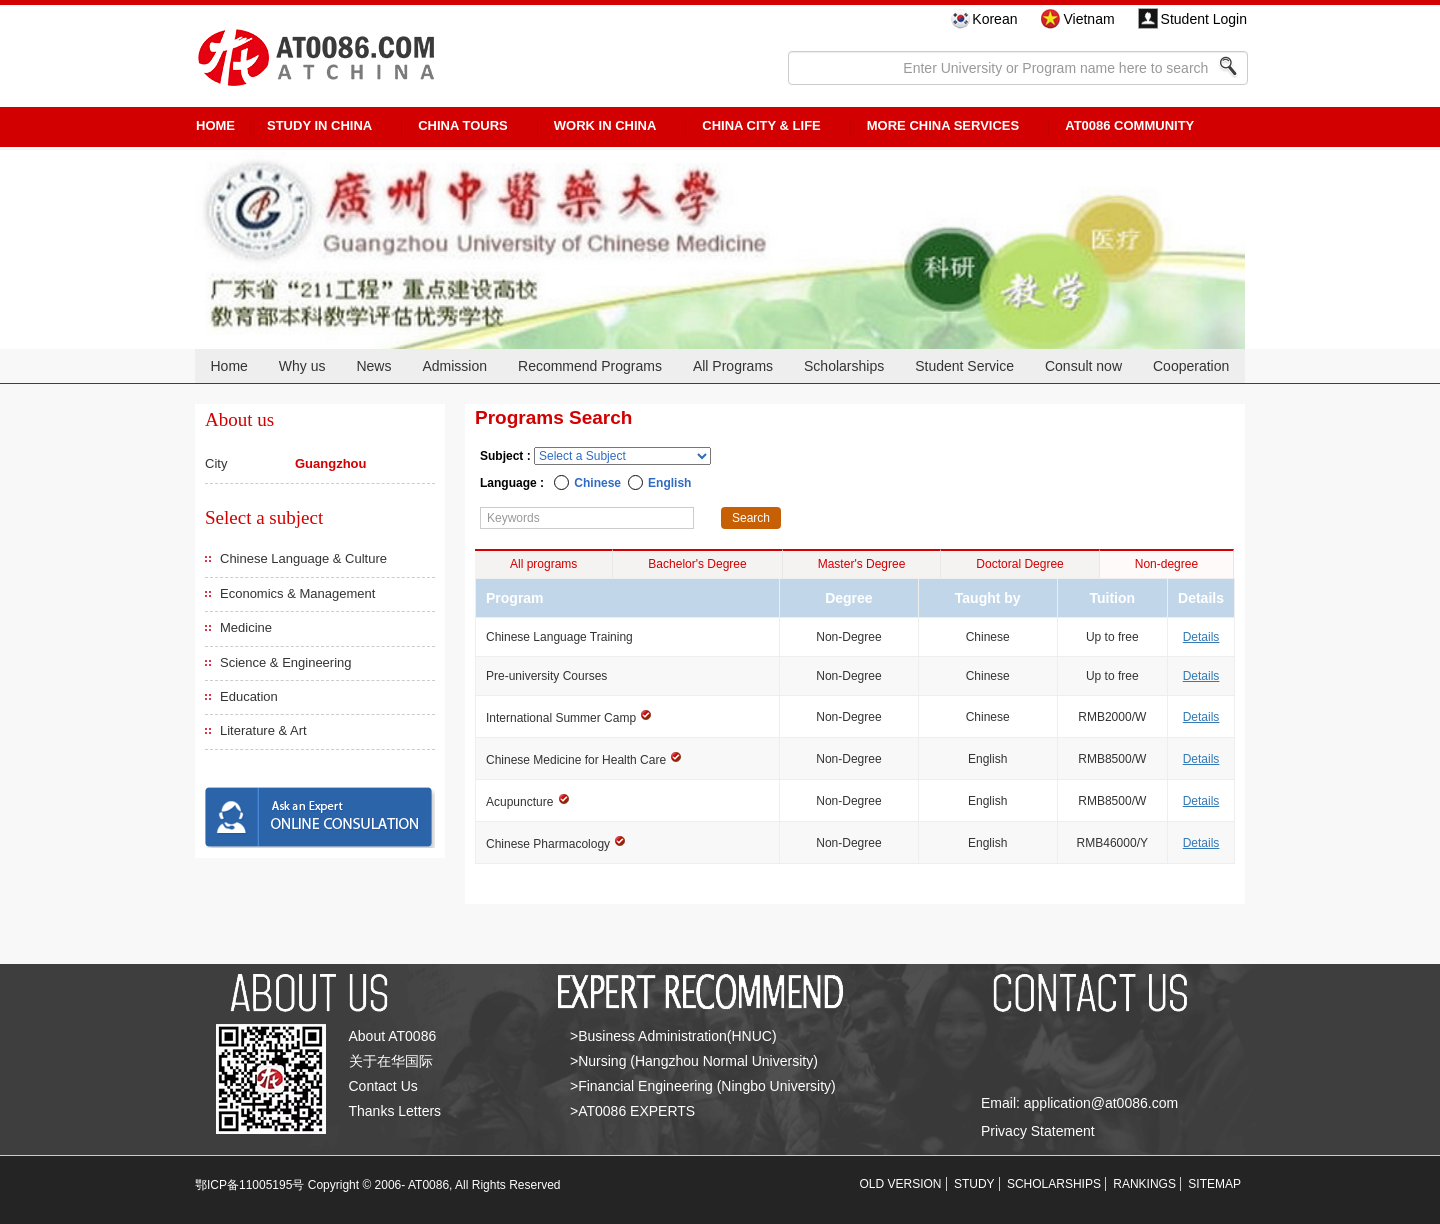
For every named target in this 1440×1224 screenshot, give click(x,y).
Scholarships (844, 366)
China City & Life (761, 125)
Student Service (964, 366)
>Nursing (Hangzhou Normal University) (694, 1061)
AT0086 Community (1129, 125)
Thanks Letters (395, 1111)
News (373, 366)
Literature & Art (263, 730)
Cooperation (1191, 366)
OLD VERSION (901, 1184)
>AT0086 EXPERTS (632, 1111)
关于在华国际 (391, 1061)
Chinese (597, 483)
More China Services (943, 125)
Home (228, 366)
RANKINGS (1144, 1184)
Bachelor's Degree (697, 564)
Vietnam (1088, 19)
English (669, 483)
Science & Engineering (286, 662)
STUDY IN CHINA (319, 125)
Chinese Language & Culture (303, 558)
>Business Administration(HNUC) (673, 1036)
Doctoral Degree (1019, 564)
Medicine (246, 627)
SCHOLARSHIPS (1054, 1184)
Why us (302, 366)
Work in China (605, 125)
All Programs (733, 366)
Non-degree (1166, 564)
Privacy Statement (1038, 1131)
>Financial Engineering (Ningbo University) (703, 1086)
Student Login (1204, 19)
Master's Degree (862, 564)
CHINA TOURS (463, 125)
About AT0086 (393, 1036)
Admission (454, 366)
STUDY (974, 1184)
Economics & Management (297, 593)
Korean (994, 19)
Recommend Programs (590, 366)
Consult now (1083, 366)
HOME (215, 125)
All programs (543, 564)
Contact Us (383, 1086)
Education (249, 696)
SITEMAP (1214, 1184)
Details (1201, 637)
